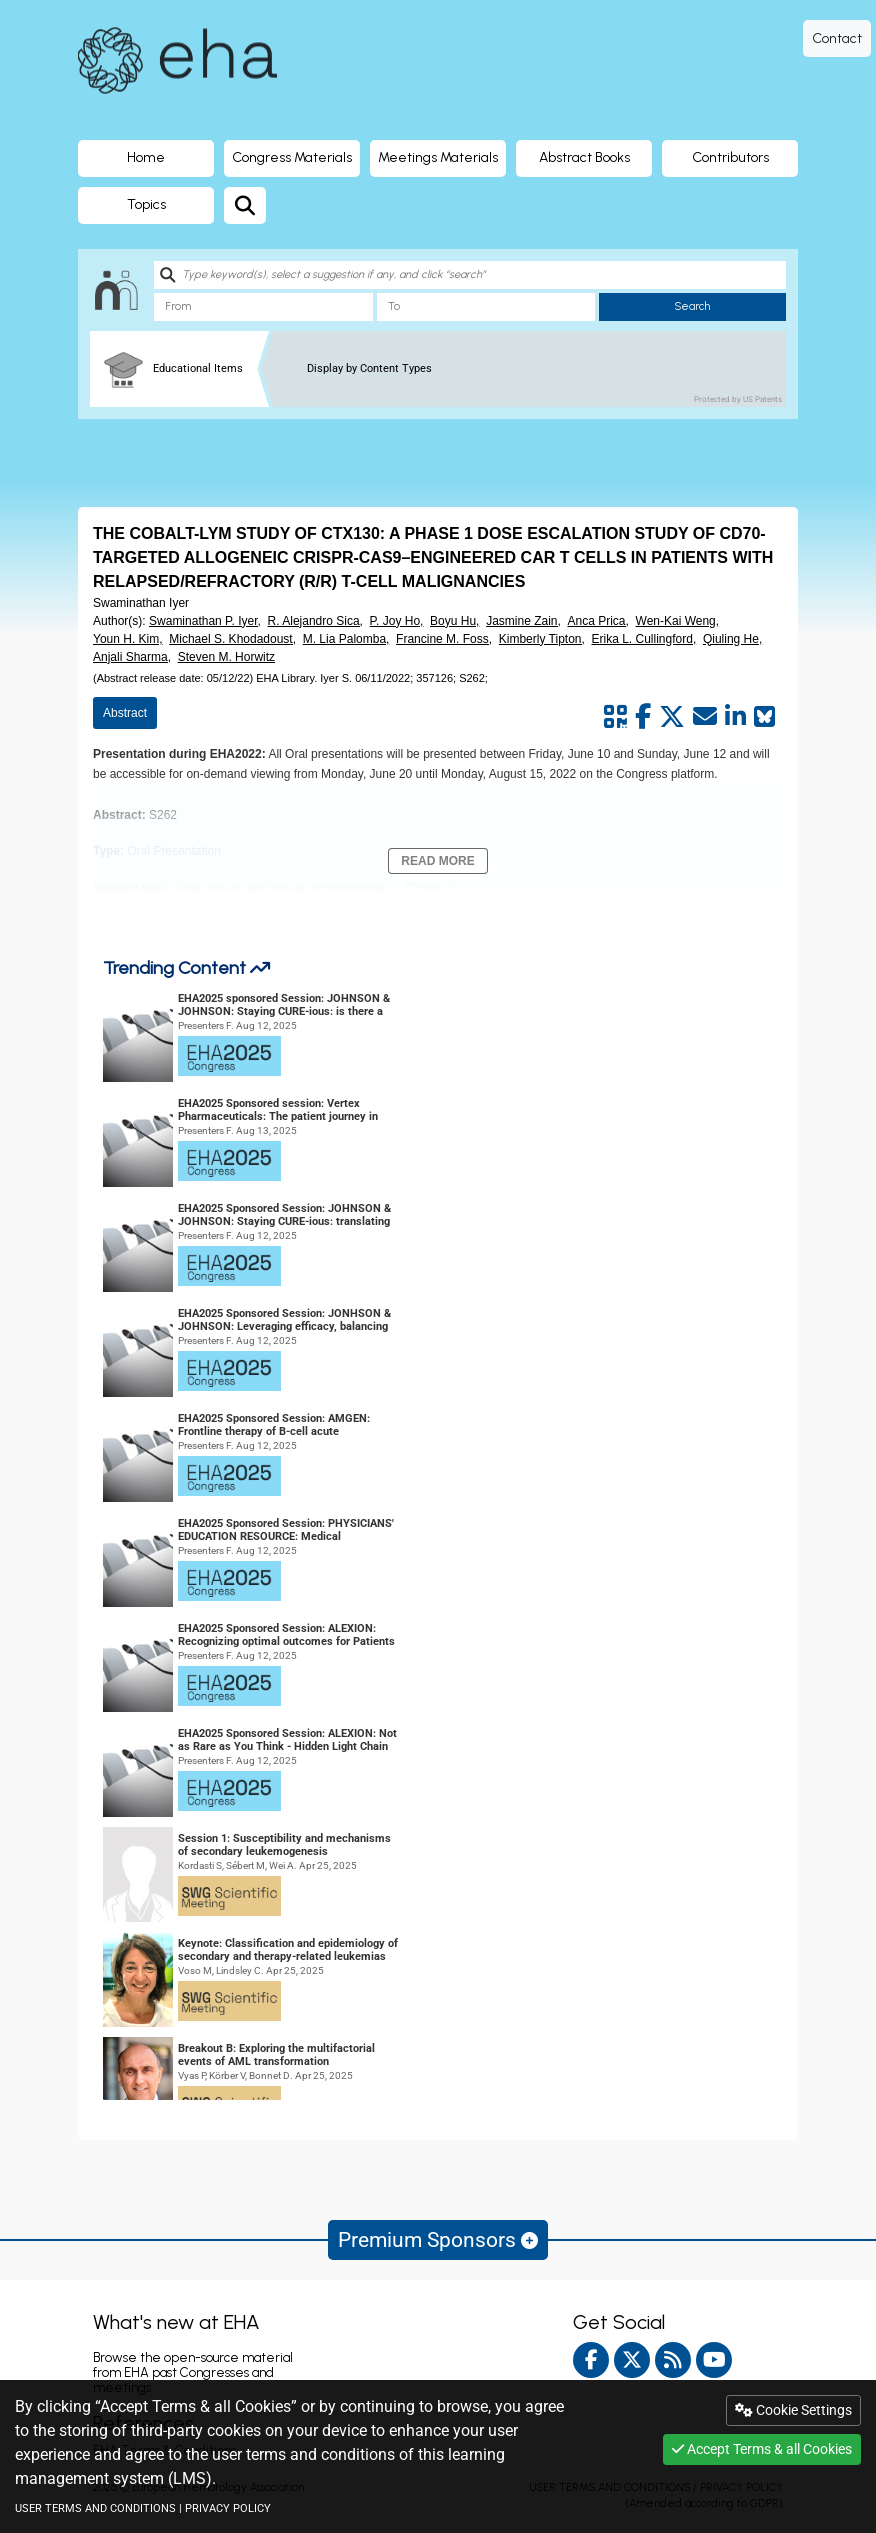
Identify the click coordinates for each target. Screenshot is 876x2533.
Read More (437, 861)
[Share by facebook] (643, 717)
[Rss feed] (673, 2360)
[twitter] (632, 2360)
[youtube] (714, 2360)
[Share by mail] (705, 717)
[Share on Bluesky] (764, 717)
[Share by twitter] (672, 717)
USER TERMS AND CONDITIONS (95, 2508)
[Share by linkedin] (735, 717)
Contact (837, 38)
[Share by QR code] (615, 717)
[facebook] (591, 2360)
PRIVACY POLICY (228, 2508)
